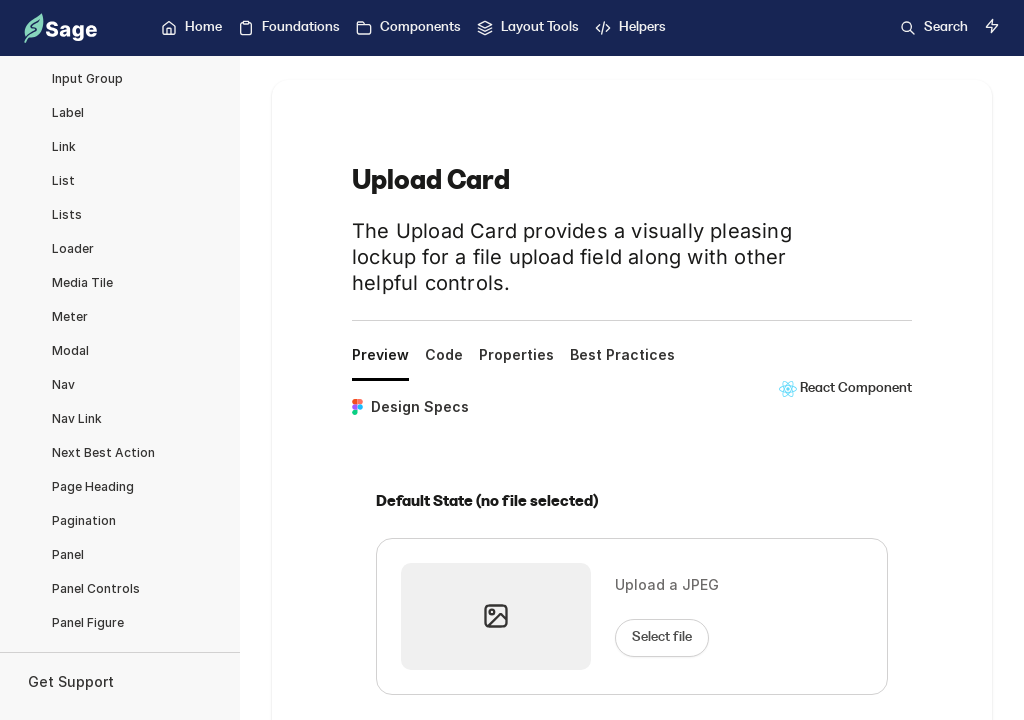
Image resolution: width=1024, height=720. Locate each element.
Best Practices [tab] (622, 354)
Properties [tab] (516, 354)
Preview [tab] (380, 354)
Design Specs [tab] (410, 406)
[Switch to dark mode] (992, 26)
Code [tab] (444, 354)
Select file (662, 637)
